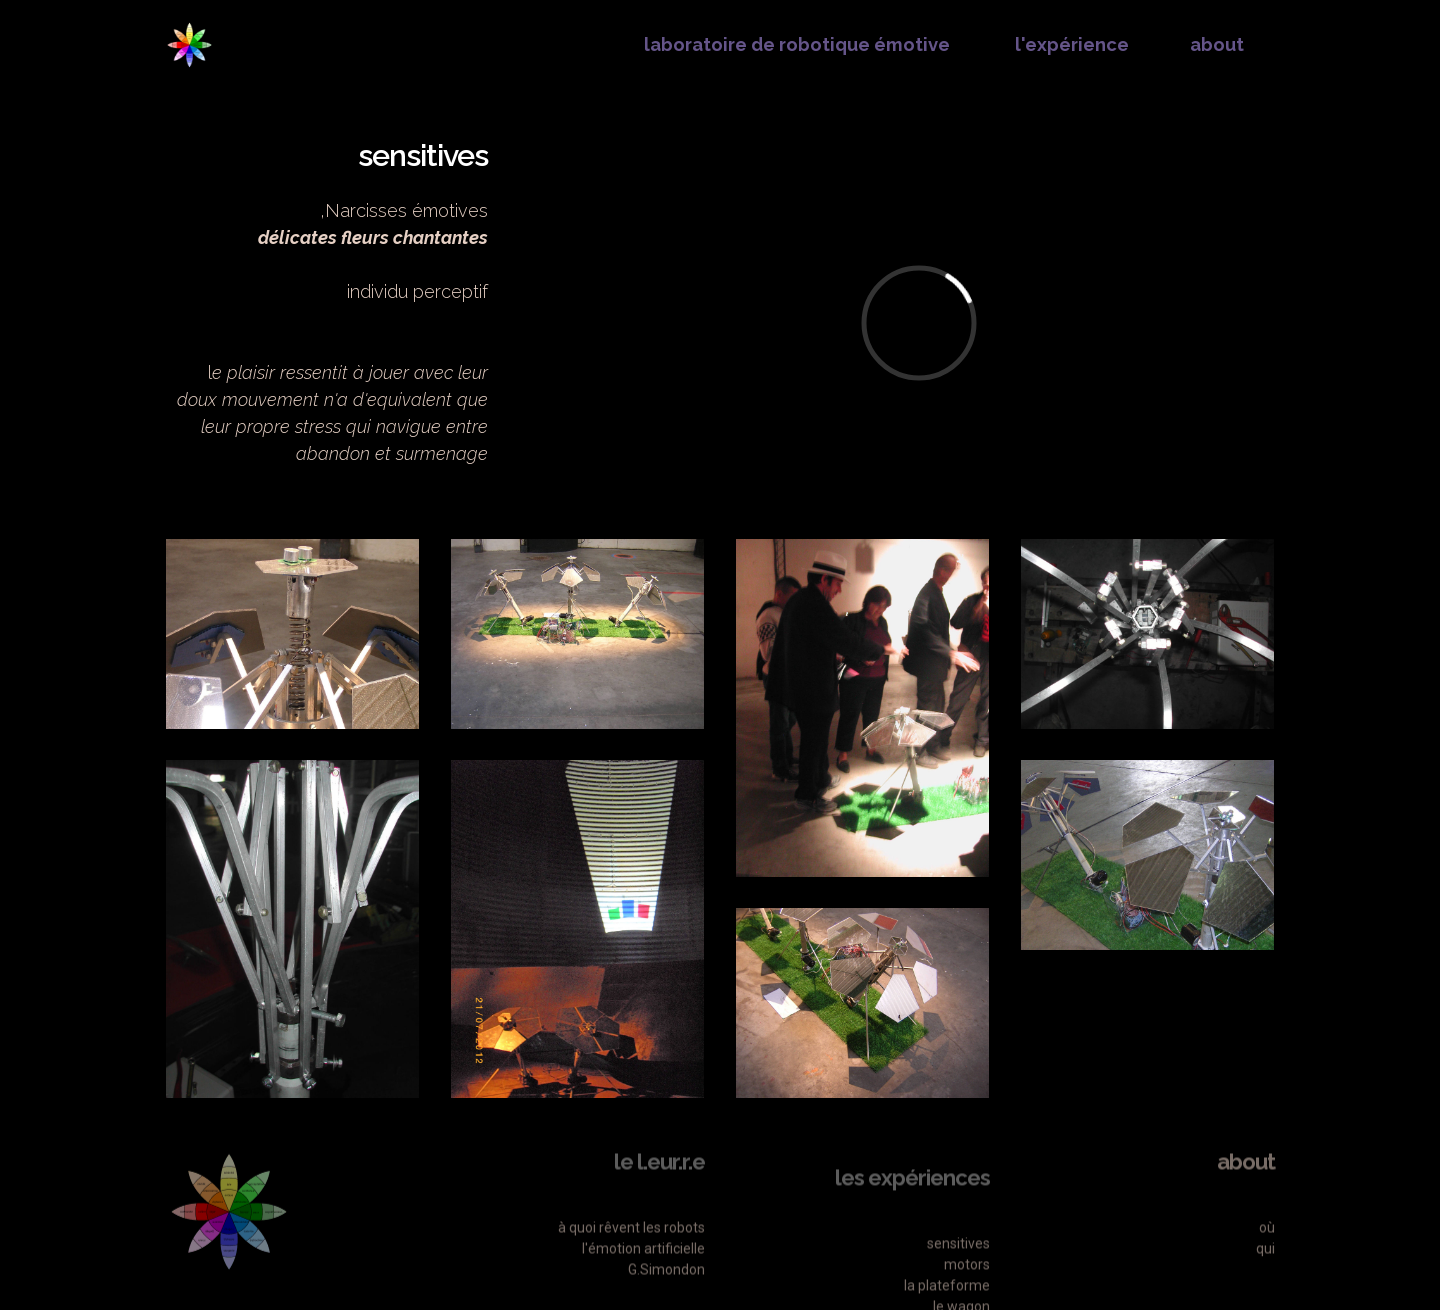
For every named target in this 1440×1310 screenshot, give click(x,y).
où (1267, 1255)
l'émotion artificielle (643, 1276)
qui (1265, 1276)
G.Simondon (665, 1297)
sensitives (958, 1283)
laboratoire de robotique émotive (795, 44)
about (1217, 44)
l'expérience (1070, 44)
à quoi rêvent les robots (631, 1255)
